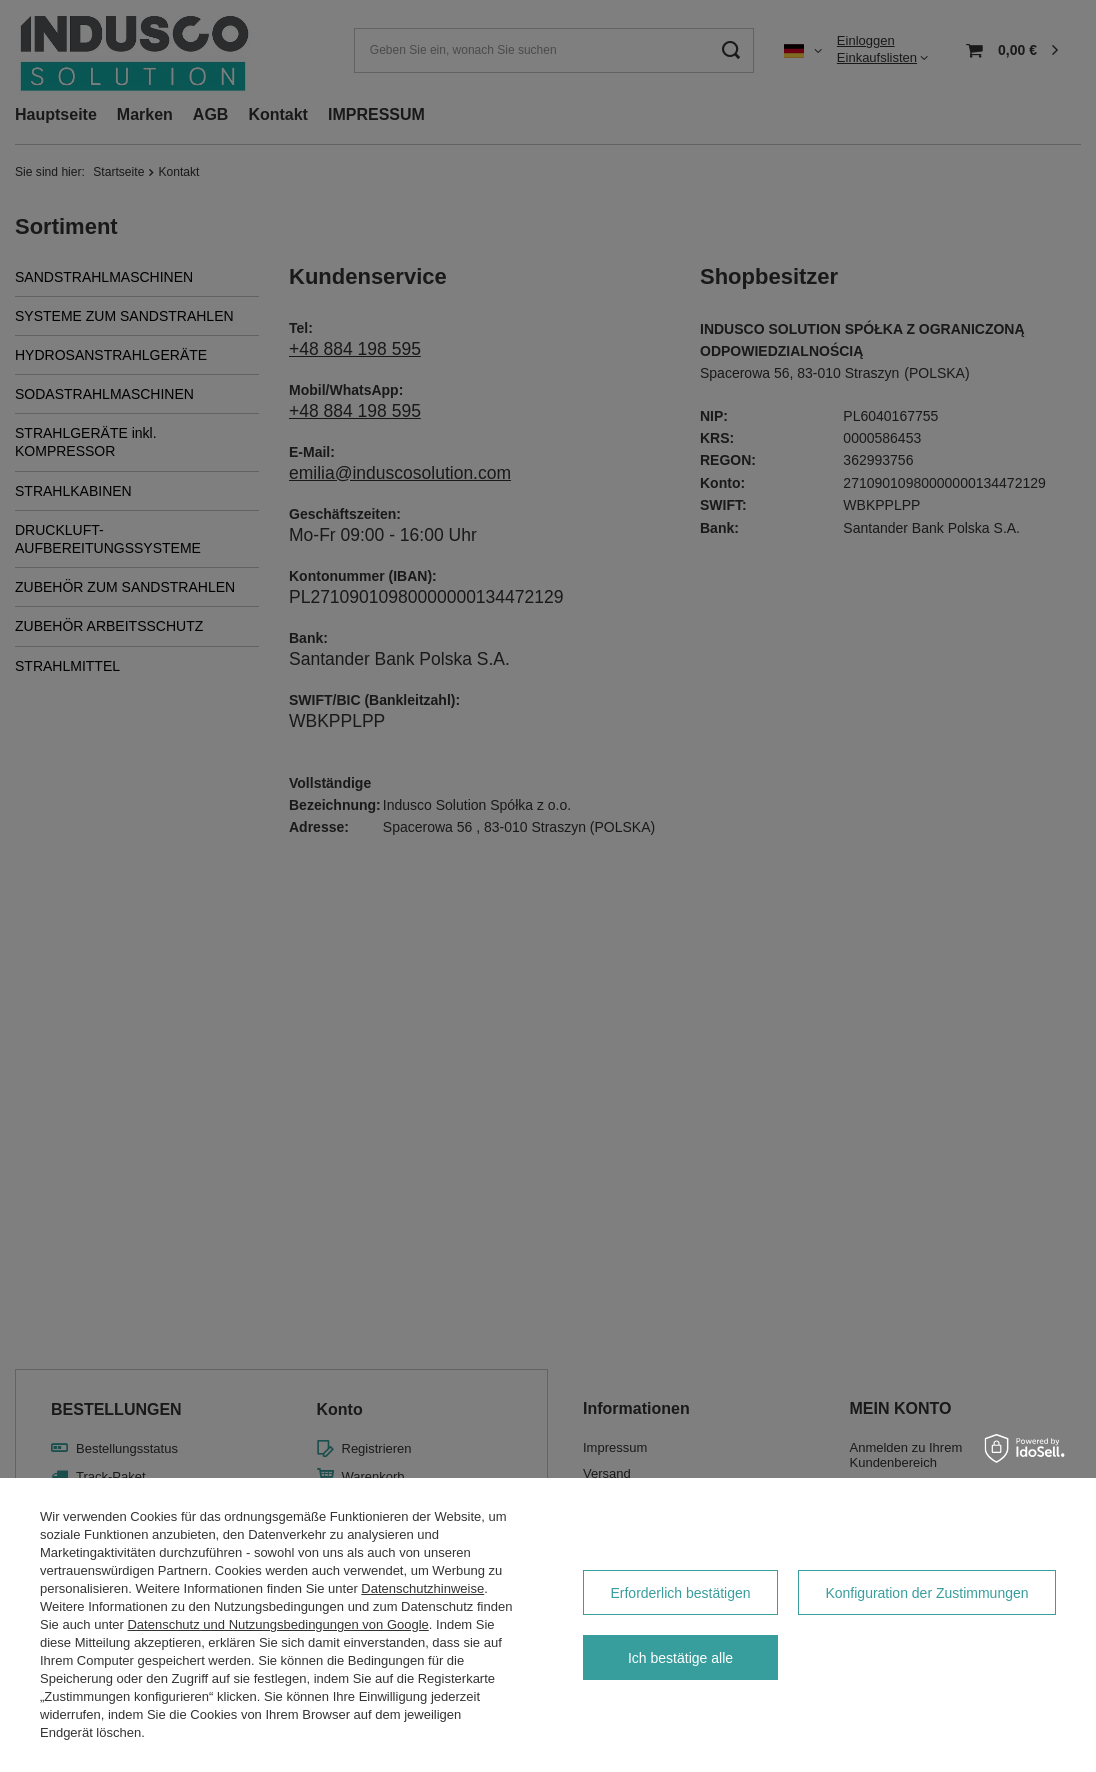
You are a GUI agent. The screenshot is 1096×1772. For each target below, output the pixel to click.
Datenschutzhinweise (422, 1588)
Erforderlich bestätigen (680, 1593)
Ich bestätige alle (680, 1658)
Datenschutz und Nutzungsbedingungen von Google (277, 1624)
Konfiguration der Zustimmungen (926, 1593)
